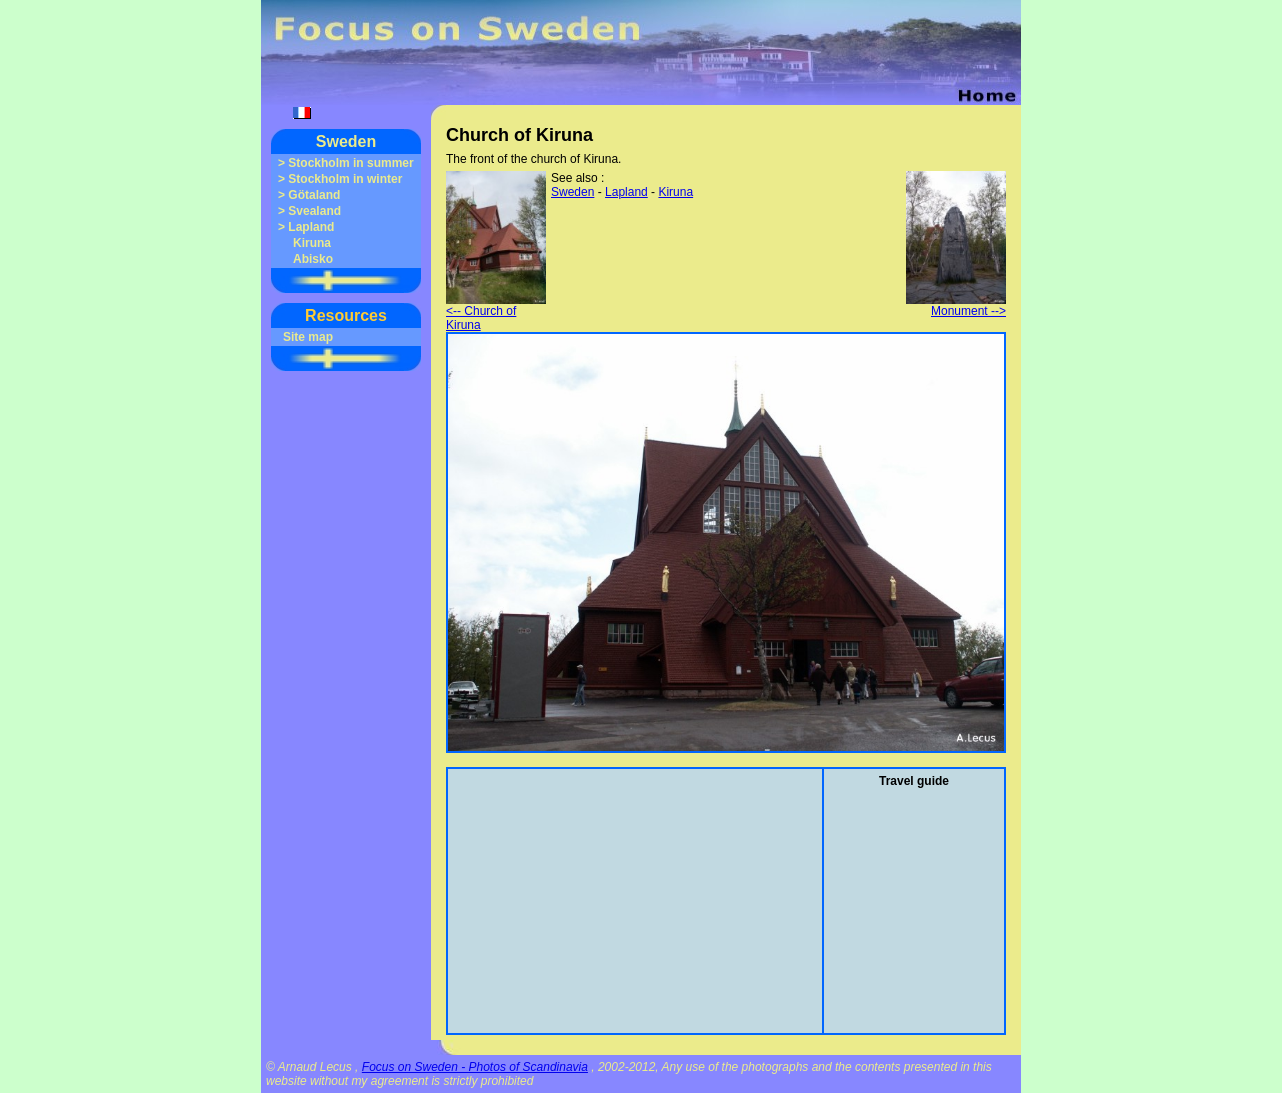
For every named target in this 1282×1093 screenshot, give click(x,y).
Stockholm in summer (350, 163)
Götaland (314, 195)
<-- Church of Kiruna (496, 312)
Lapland (311, 227)
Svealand (314, 211)
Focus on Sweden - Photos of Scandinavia (475, 1067)
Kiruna (312, 243)
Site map (308, 337)
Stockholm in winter (345, 179)
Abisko (313, 259)
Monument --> (956, 305)
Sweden (346, 141)
